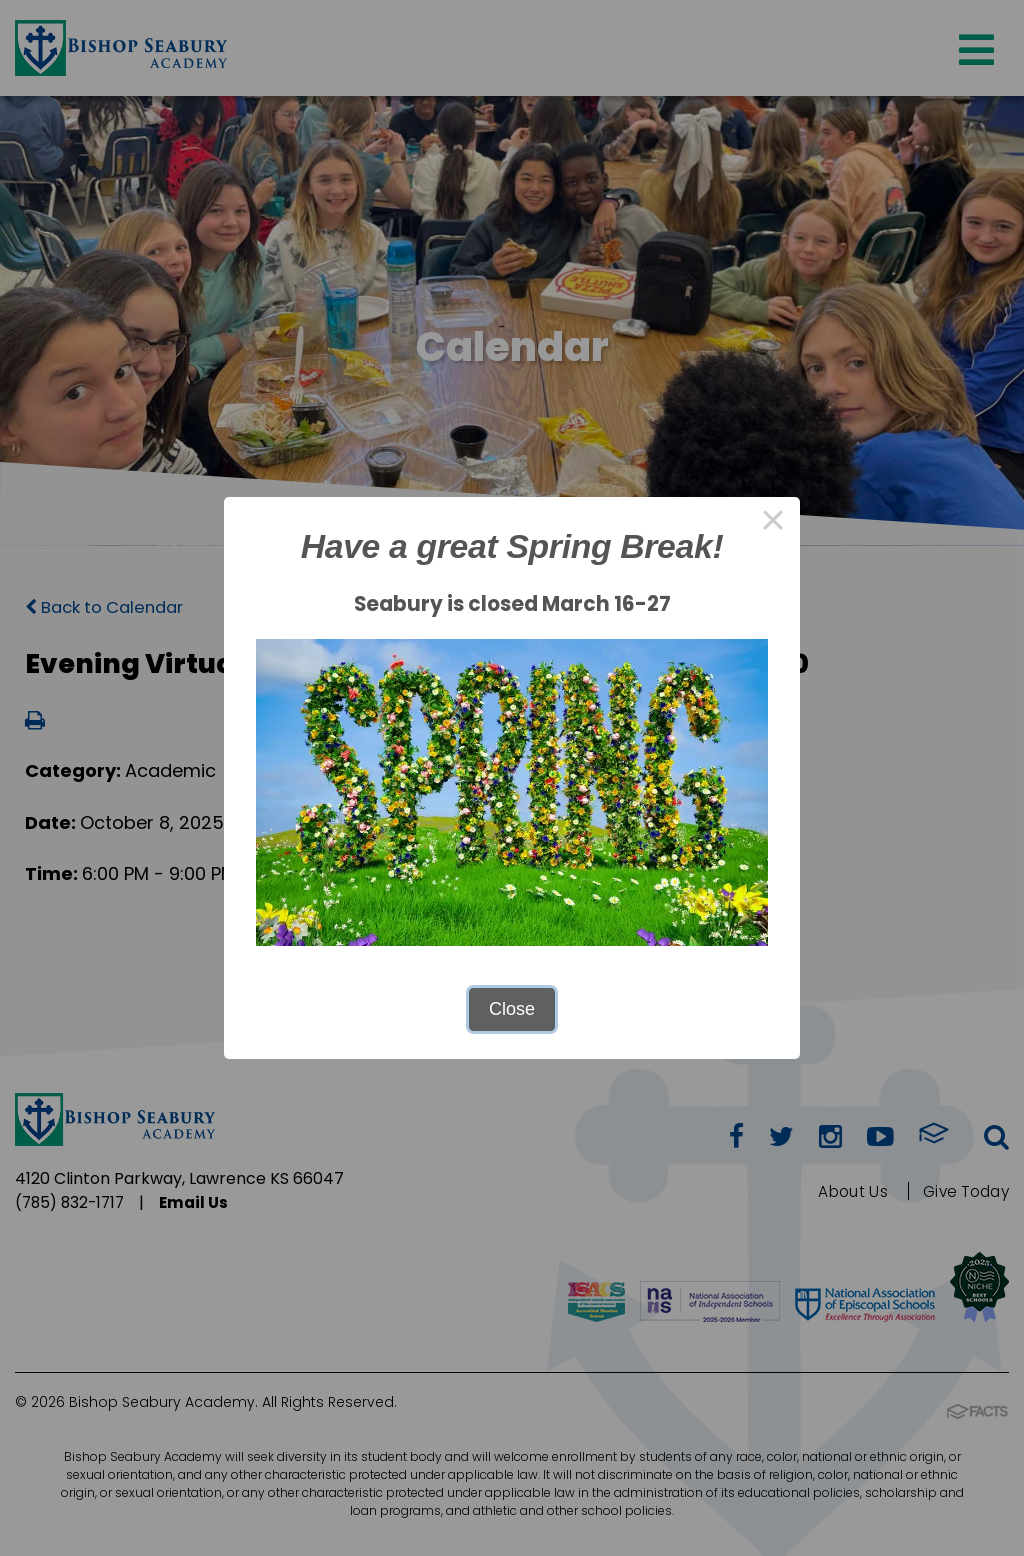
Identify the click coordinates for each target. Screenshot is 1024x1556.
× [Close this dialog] (772, 524)
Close (512, 1009)
